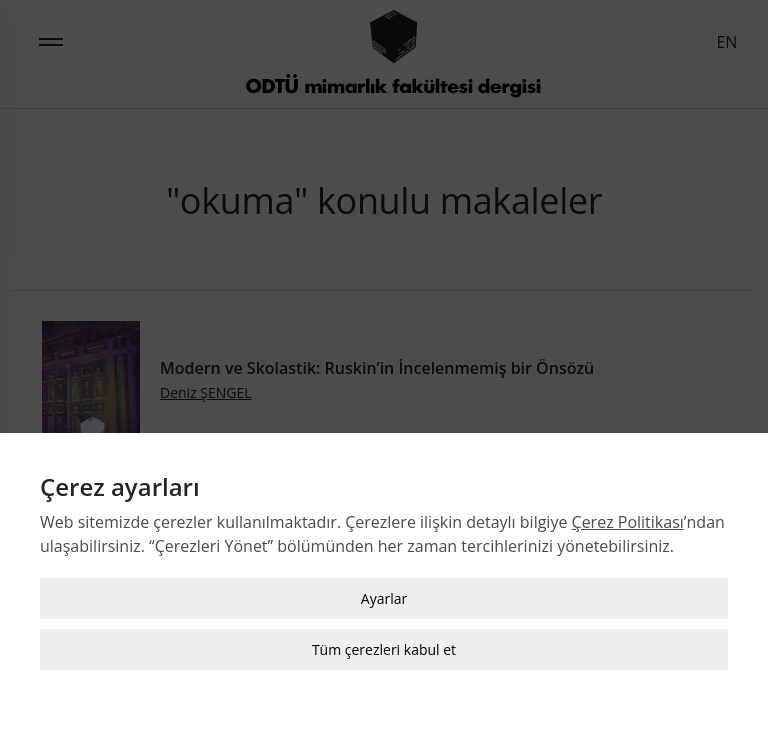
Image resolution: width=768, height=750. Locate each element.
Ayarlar (384, 598)
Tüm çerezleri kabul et (384, 649)
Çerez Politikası (628, 522)
